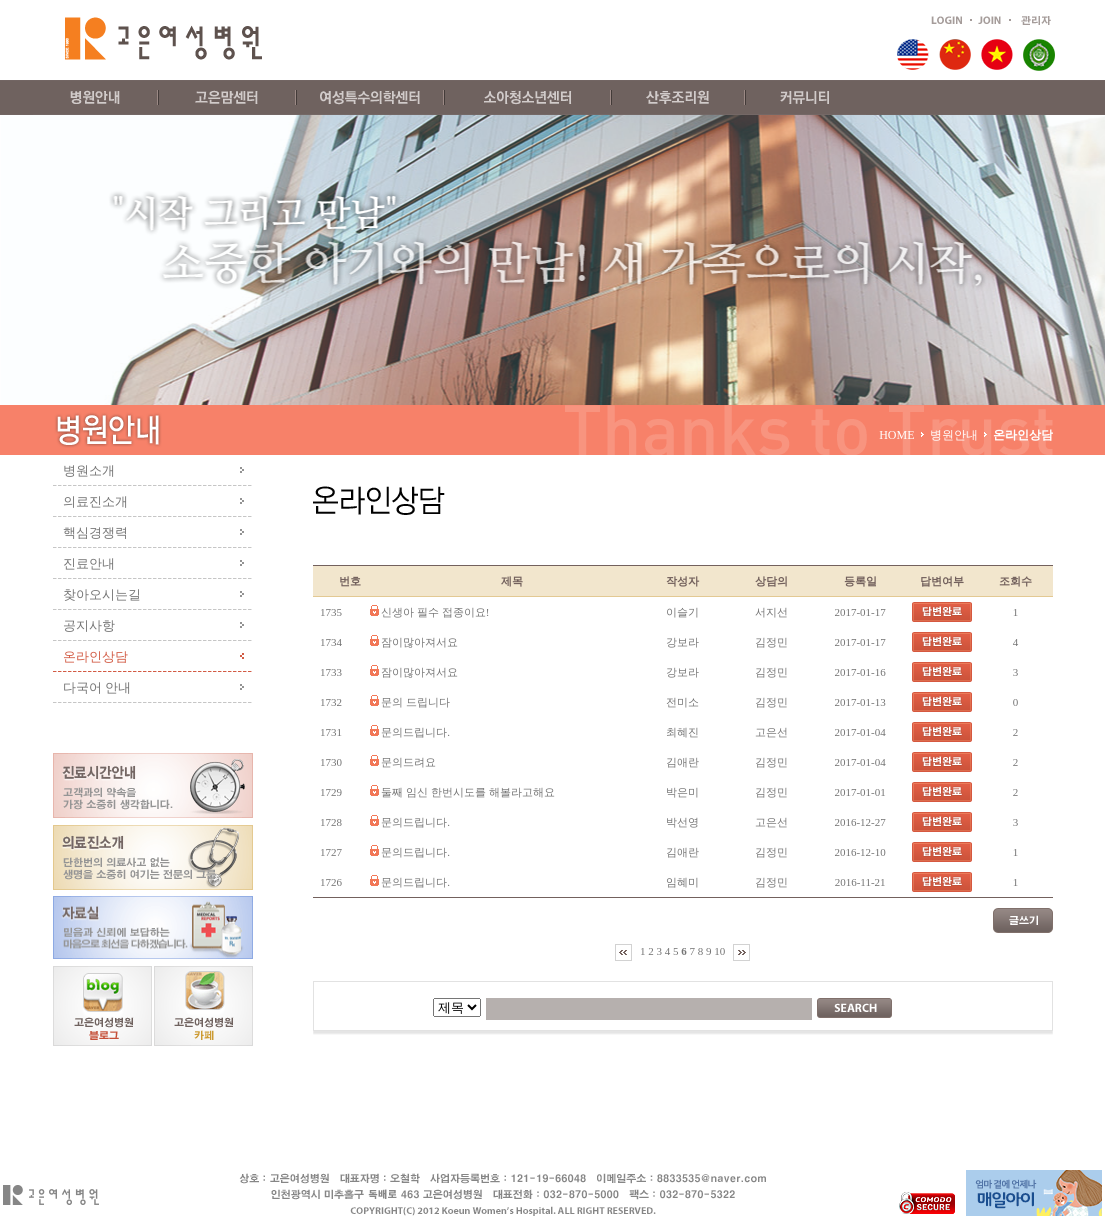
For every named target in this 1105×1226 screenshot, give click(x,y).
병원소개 (89, 470)
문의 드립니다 (415, 702)
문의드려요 (408, 762)
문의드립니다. (415, 732)
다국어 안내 (97, 687)
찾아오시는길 (102, 594)
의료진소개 (95, 501)
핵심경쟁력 (95, 532)
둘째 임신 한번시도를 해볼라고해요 (467, 792)
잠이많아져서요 (419, 642)
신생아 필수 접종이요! (435, 612)
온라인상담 (95, 656)
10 (721, 951)
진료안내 (89, 563)
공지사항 (89, 625)
